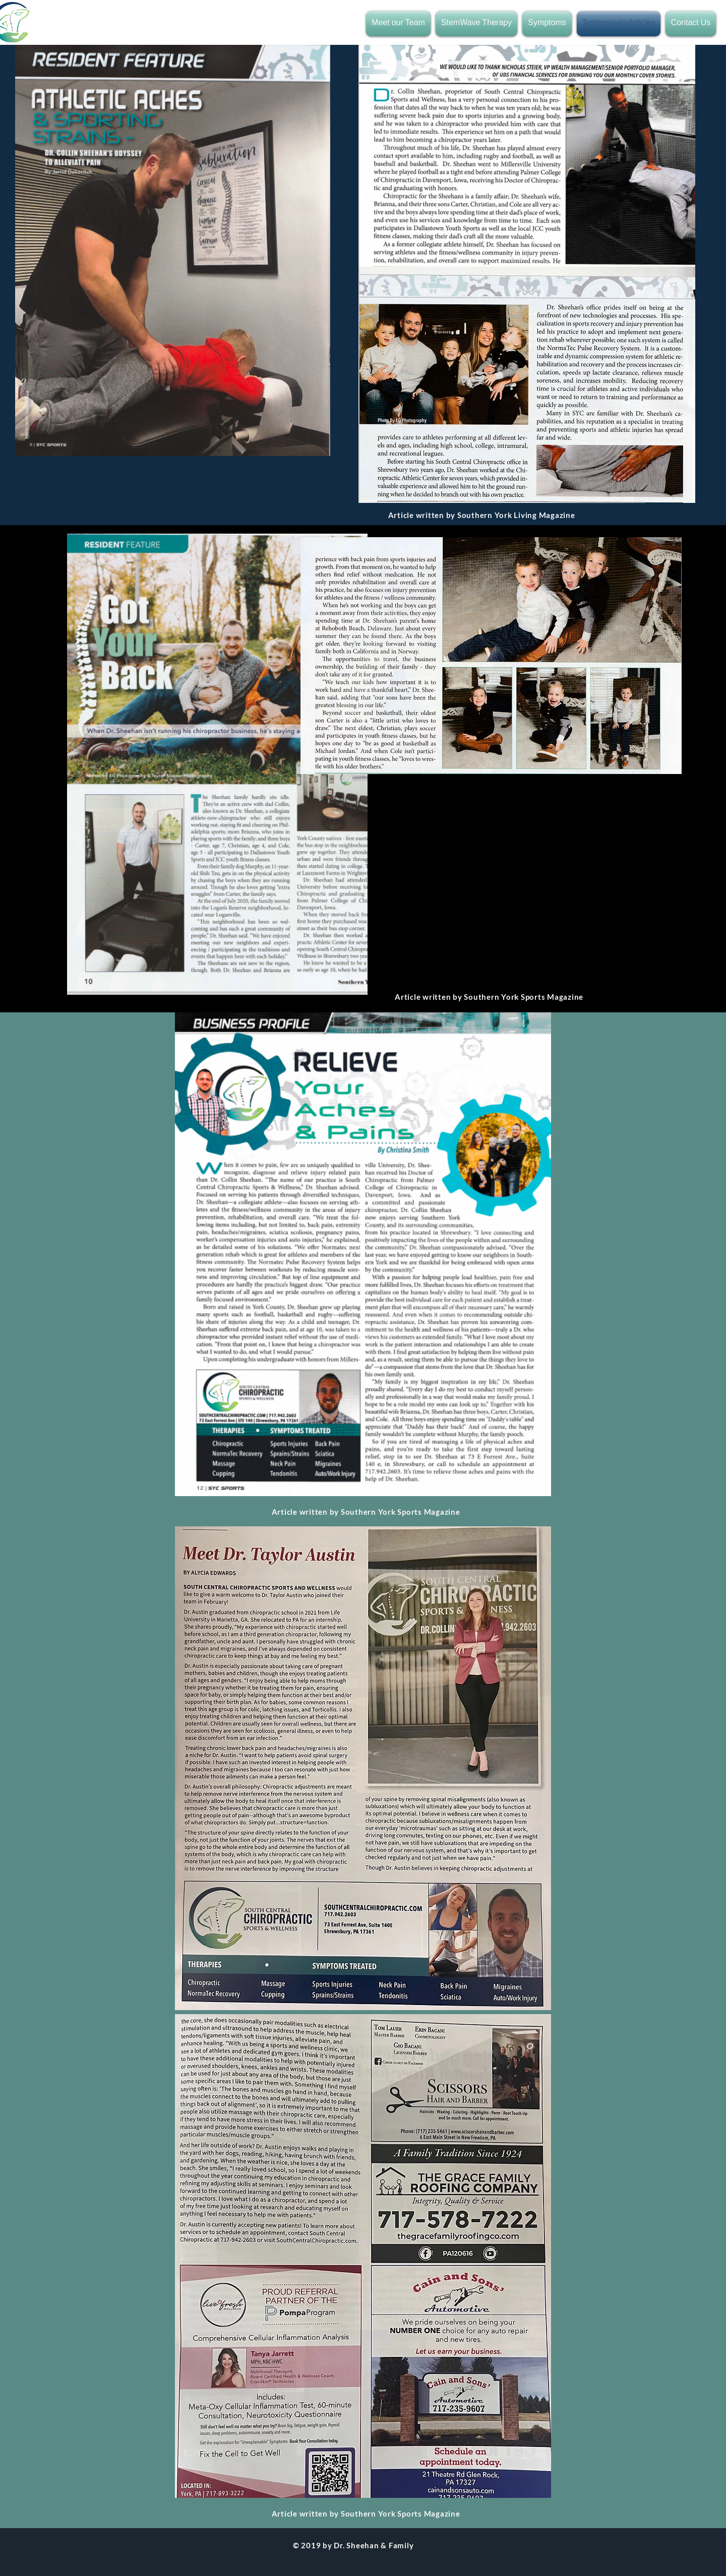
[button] (399, 23)
